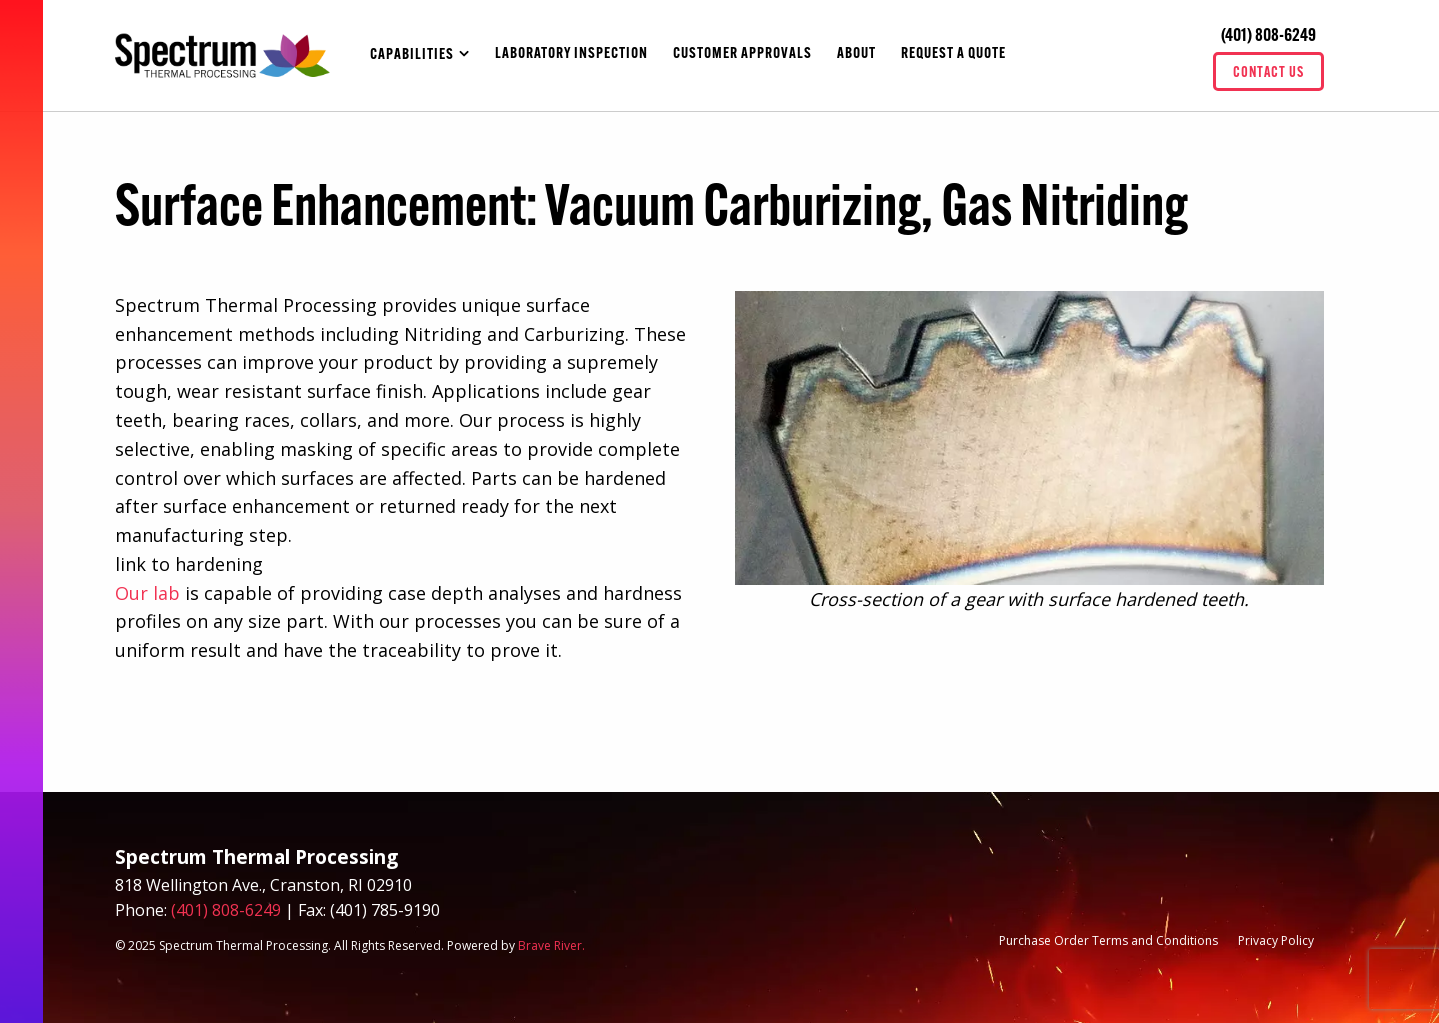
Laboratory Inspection (571, 54)
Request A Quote (953, 54)
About (856, 54)
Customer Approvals (742, 54)
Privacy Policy (1276, 940)
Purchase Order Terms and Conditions (1108, 940)
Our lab (147, 593)
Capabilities (412, 55)
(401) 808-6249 (1268, 36)
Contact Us (1268, 73)
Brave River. (551, 945)
